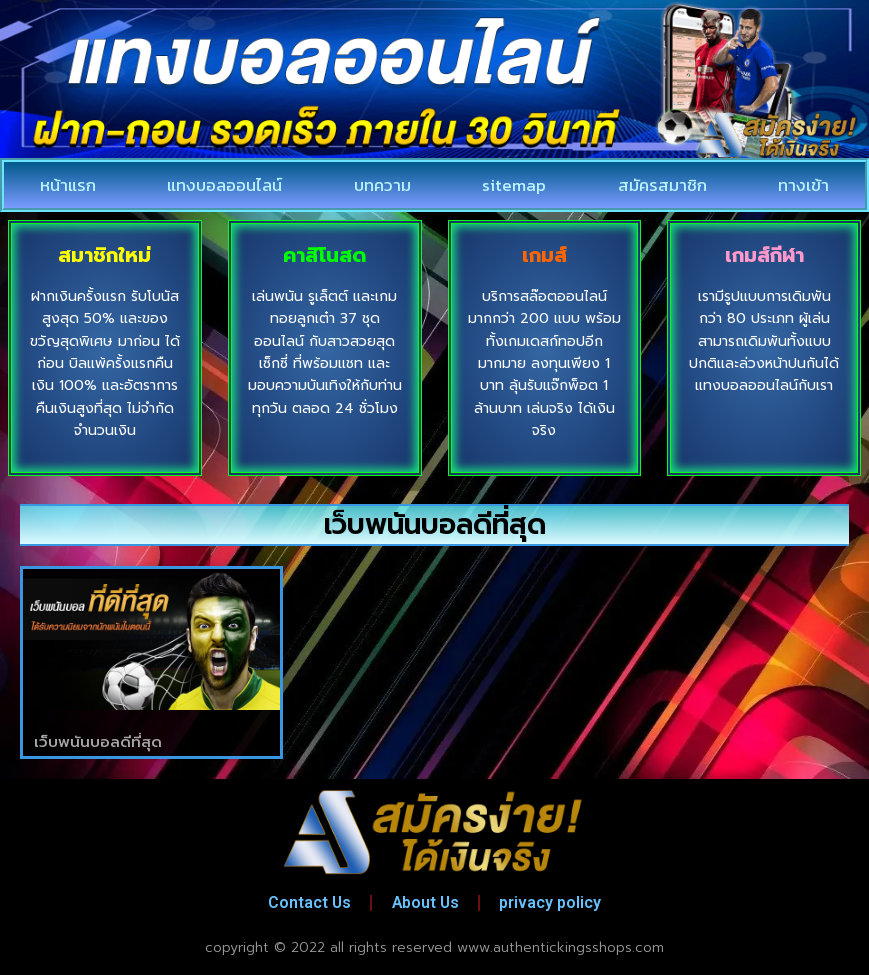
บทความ (382, 185)
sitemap (514, 185)
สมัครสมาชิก (662, 185)
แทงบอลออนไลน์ (224, 185)
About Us (425, 902)
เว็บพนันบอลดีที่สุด (98, 742)
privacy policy (553, 902)
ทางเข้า (803, 185)
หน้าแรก (68, 185)
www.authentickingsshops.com (560, 947)
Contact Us (307, 902)
